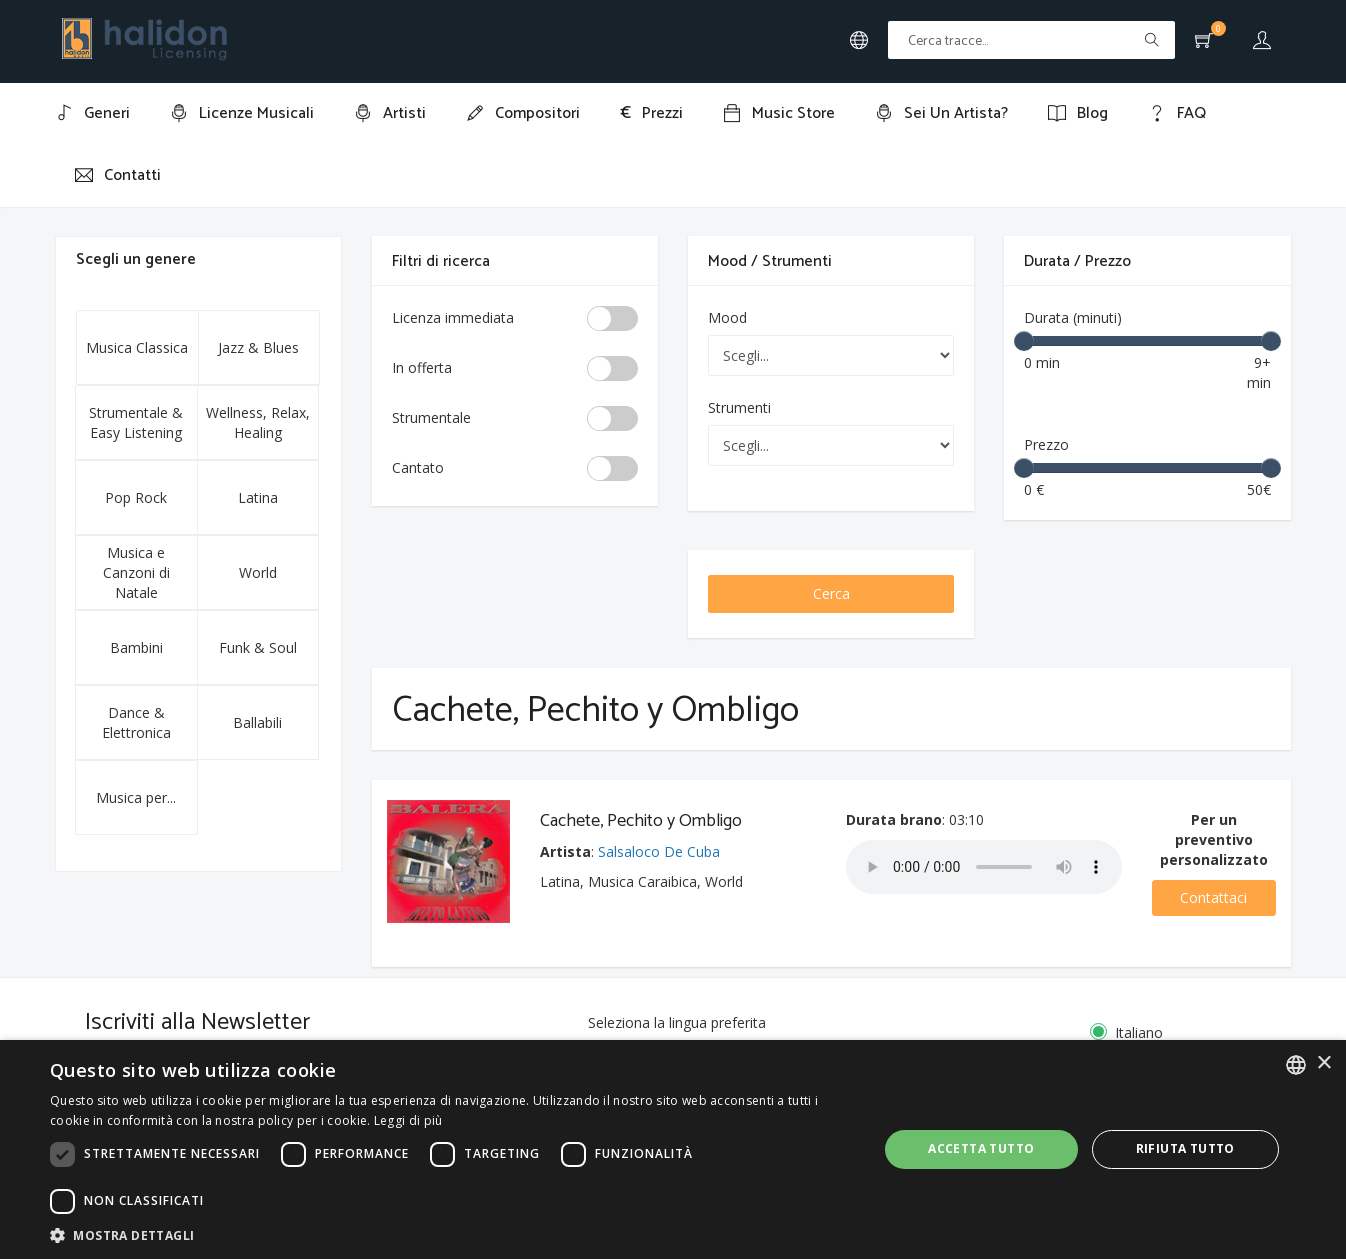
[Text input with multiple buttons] (1031, 40)
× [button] (1323, 1063)
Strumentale (431, 417)
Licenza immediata (453, 317)
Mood (727, 317)
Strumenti (739, 407)
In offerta (422, 367)
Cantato (418, 467)
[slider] (1024, 341)
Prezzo (1046, 444)
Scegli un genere (136, 259)
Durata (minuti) (1073, 317)
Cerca (831, 593)
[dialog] (673, 1149)
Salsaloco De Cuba (659, 851)
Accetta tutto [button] (981, 1148)
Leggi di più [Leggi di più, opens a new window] (408, 1120)
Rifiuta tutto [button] (1185, 1148)
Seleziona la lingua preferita (677, 1022)
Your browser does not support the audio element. (984, 867)
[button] (451, 1234)
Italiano (1137, 1032)
